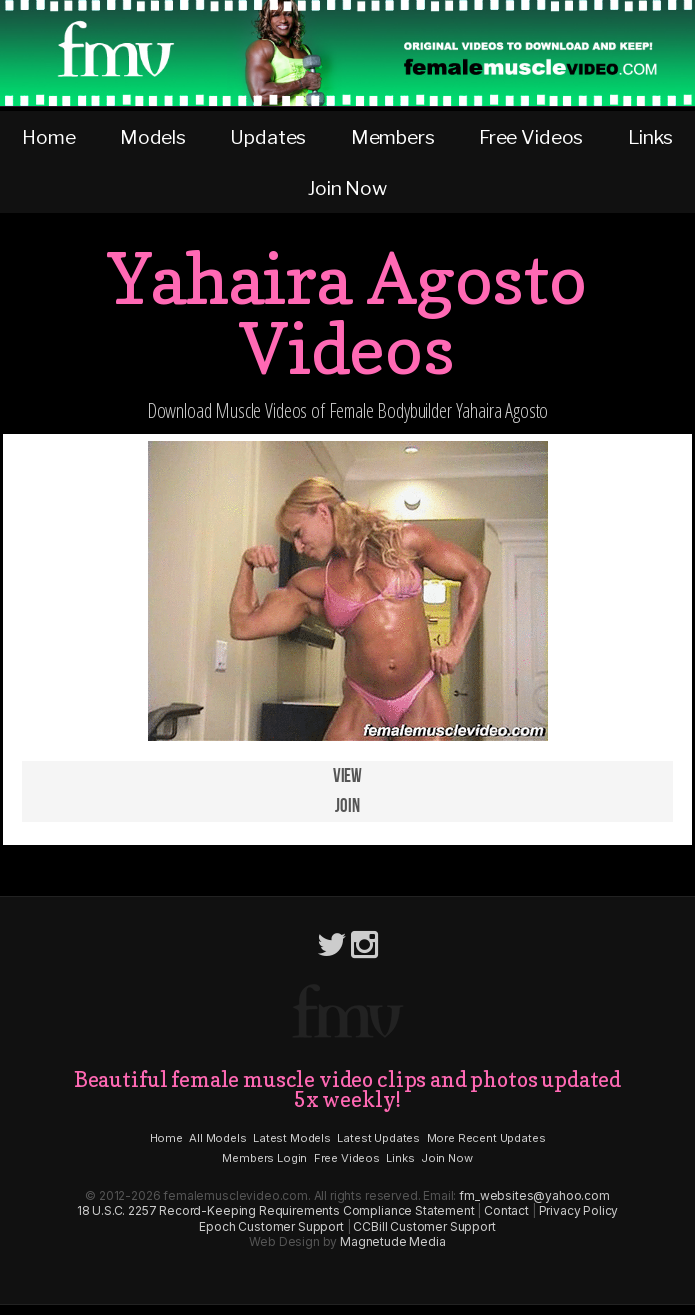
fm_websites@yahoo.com (534, 1195)
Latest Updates (378, 1138)
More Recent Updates (486, 1138)
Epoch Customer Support (271, 1226)
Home (48, 137)
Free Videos (531, 137)
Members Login (264, 1158)
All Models (217, 1138)
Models (153, 137)
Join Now (347, 188)
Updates (268, 137)
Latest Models (292, 1138)
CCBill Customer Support (424, 1226)
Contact (506, 1210)
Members (393, 137)
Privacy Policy (579, 1210)
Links (650, 137)
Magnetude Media (393, 1241)
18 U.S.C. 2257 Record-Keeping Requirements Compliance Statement (276, 1210)
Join (347, 806)
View (347, 776)
